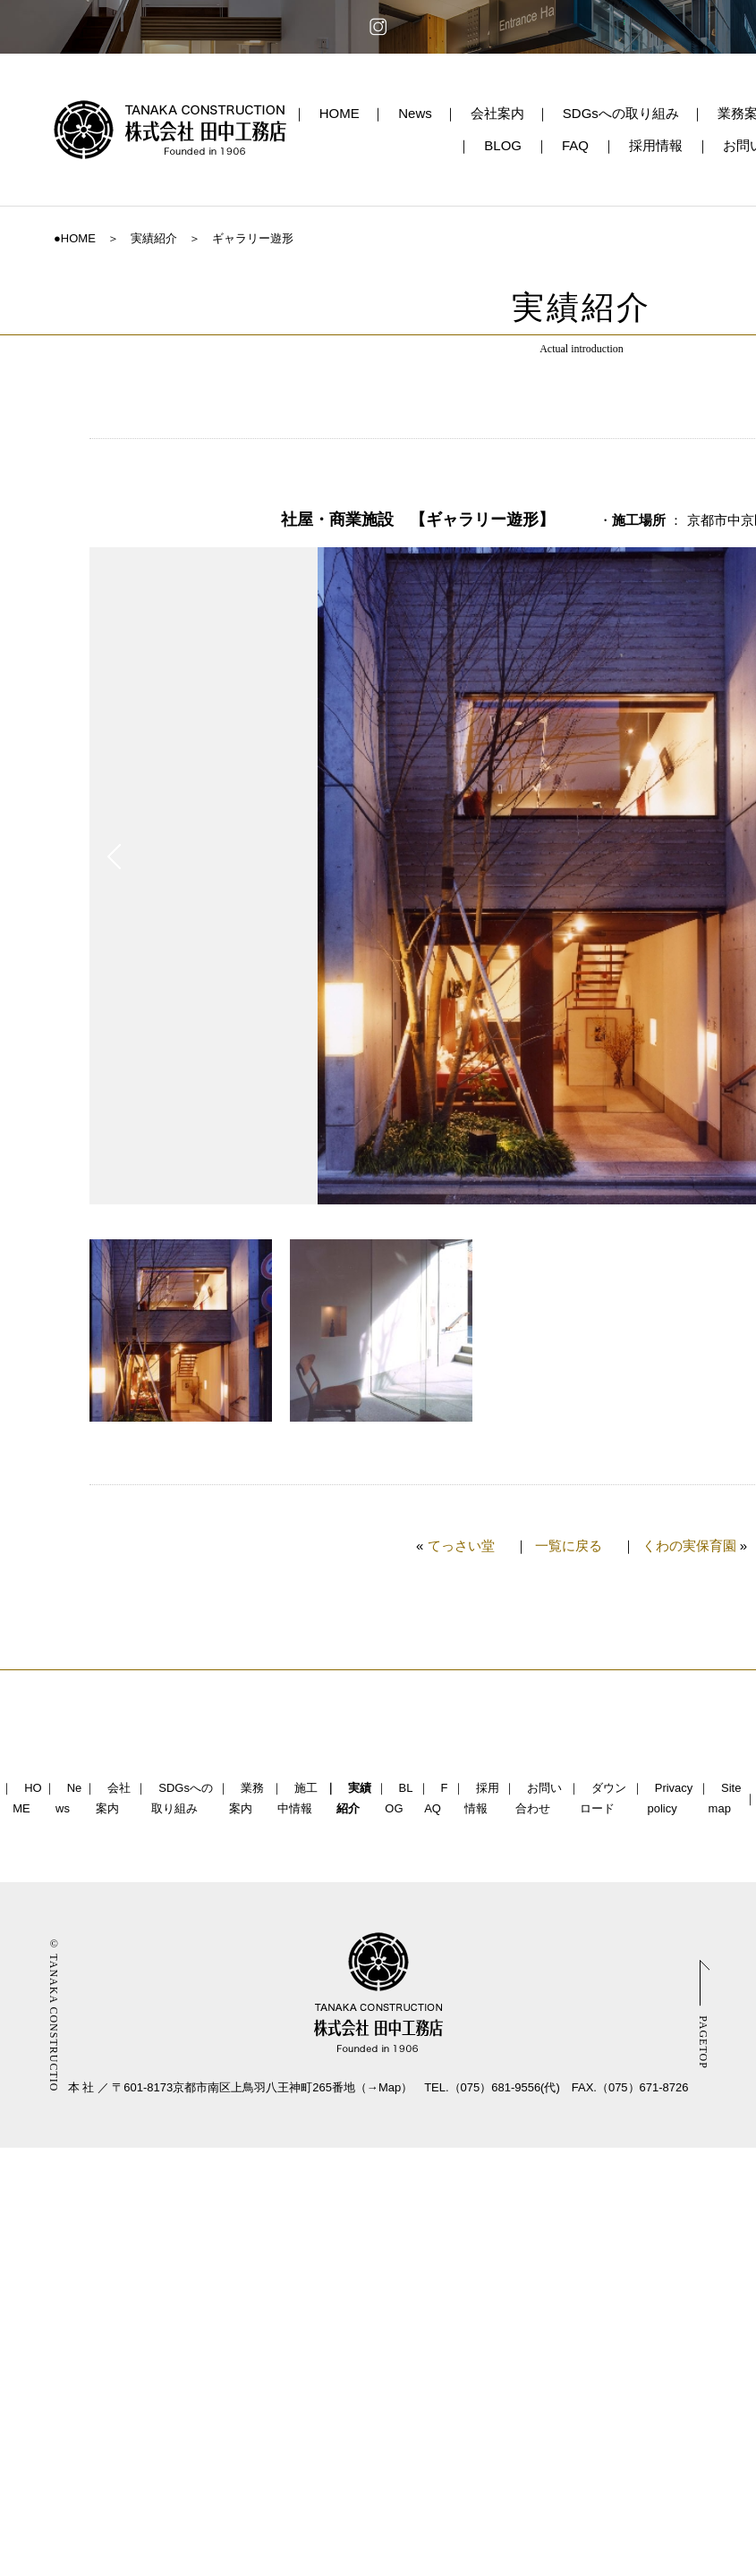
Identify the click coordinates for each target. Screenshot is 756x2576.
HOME (339, 113)
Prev (114, 856)
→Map (384, 2087)
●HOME (75, 238)
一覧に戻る (568, 1545)
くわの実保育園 (689, 1545)
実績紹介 (154, 238)
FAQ (575, 145)
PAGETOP (703, 2042)
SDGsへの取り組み (621, 113)
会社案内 (497, 113)
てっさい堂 (461, 1545)
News (415, 113)
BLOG (503, 145)
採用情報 (656, 145)
